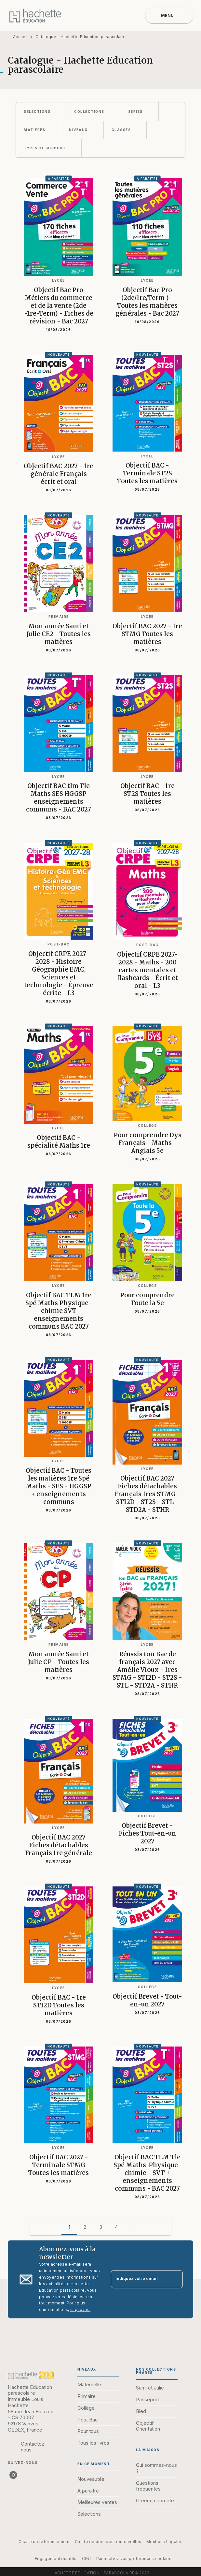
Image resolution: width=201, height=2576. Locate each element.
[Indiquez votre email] (139, 2279)
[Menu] (169, 15)
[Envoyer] (175, 2279)
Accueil (20, 36)
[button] (41, 111)
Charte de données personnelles (108, 2541)
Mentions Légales (164, 2541)
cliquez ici (80, 2309)
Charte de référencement (44, 2541)
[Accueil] (35, 15)
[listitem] (13, 2474)
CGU (86, 2558)
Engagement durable (55, 2558)
